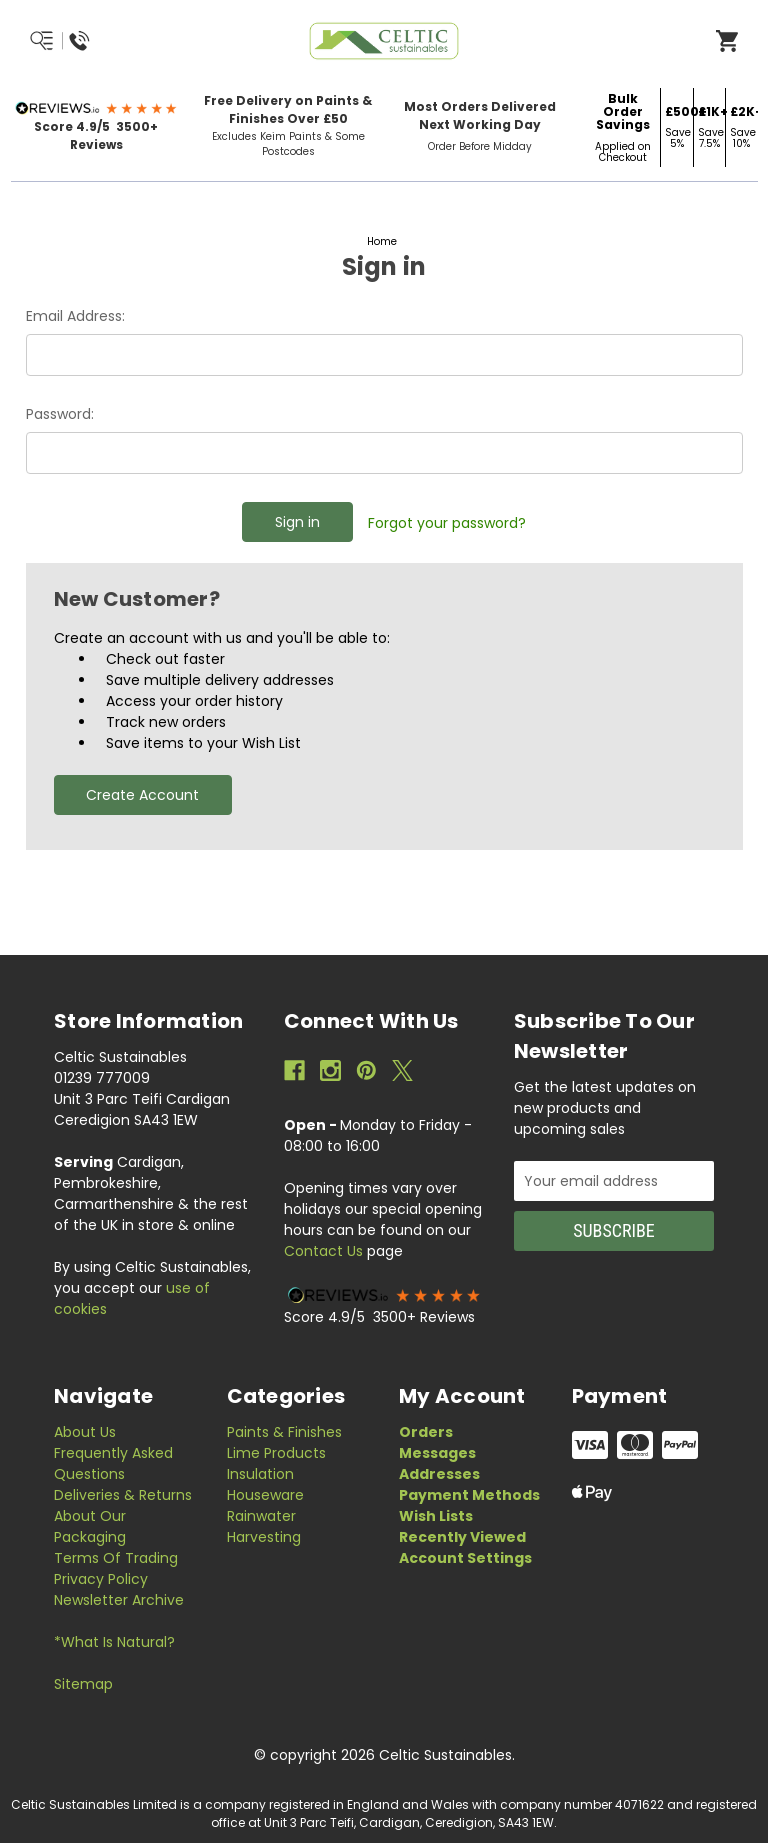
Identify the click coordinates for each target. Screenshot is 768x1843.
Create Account (142, 795)
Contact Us (323, 1251)
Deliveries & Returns (123, 1495)
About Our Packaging (90, 1526)
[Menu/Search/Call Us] (107, 41)
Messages (437, 1453)
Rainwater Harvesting (264, 1526)
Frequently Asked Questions (113, 1463)
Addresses (439, 1474)
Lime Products (276, 1453)
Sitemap (83, 1684)
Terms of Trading (116, 1558)
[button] (96, 108)
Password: (60, 414)
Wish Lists (436, 1516)
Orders (426, 1432)
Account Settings (465, 1558)
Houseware (265, 1495)
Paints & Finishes (284, 1432)
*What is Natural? (114, 1642)
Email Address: (75, 316)
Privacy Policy (101, 1579)
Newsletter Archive (119, 1600)
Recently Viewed (462, 1537)
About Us (85, 1432)
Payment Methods (469, 1495)
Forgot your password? (447, 523)
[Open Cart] (727, 40)
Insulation (260, 1474)
